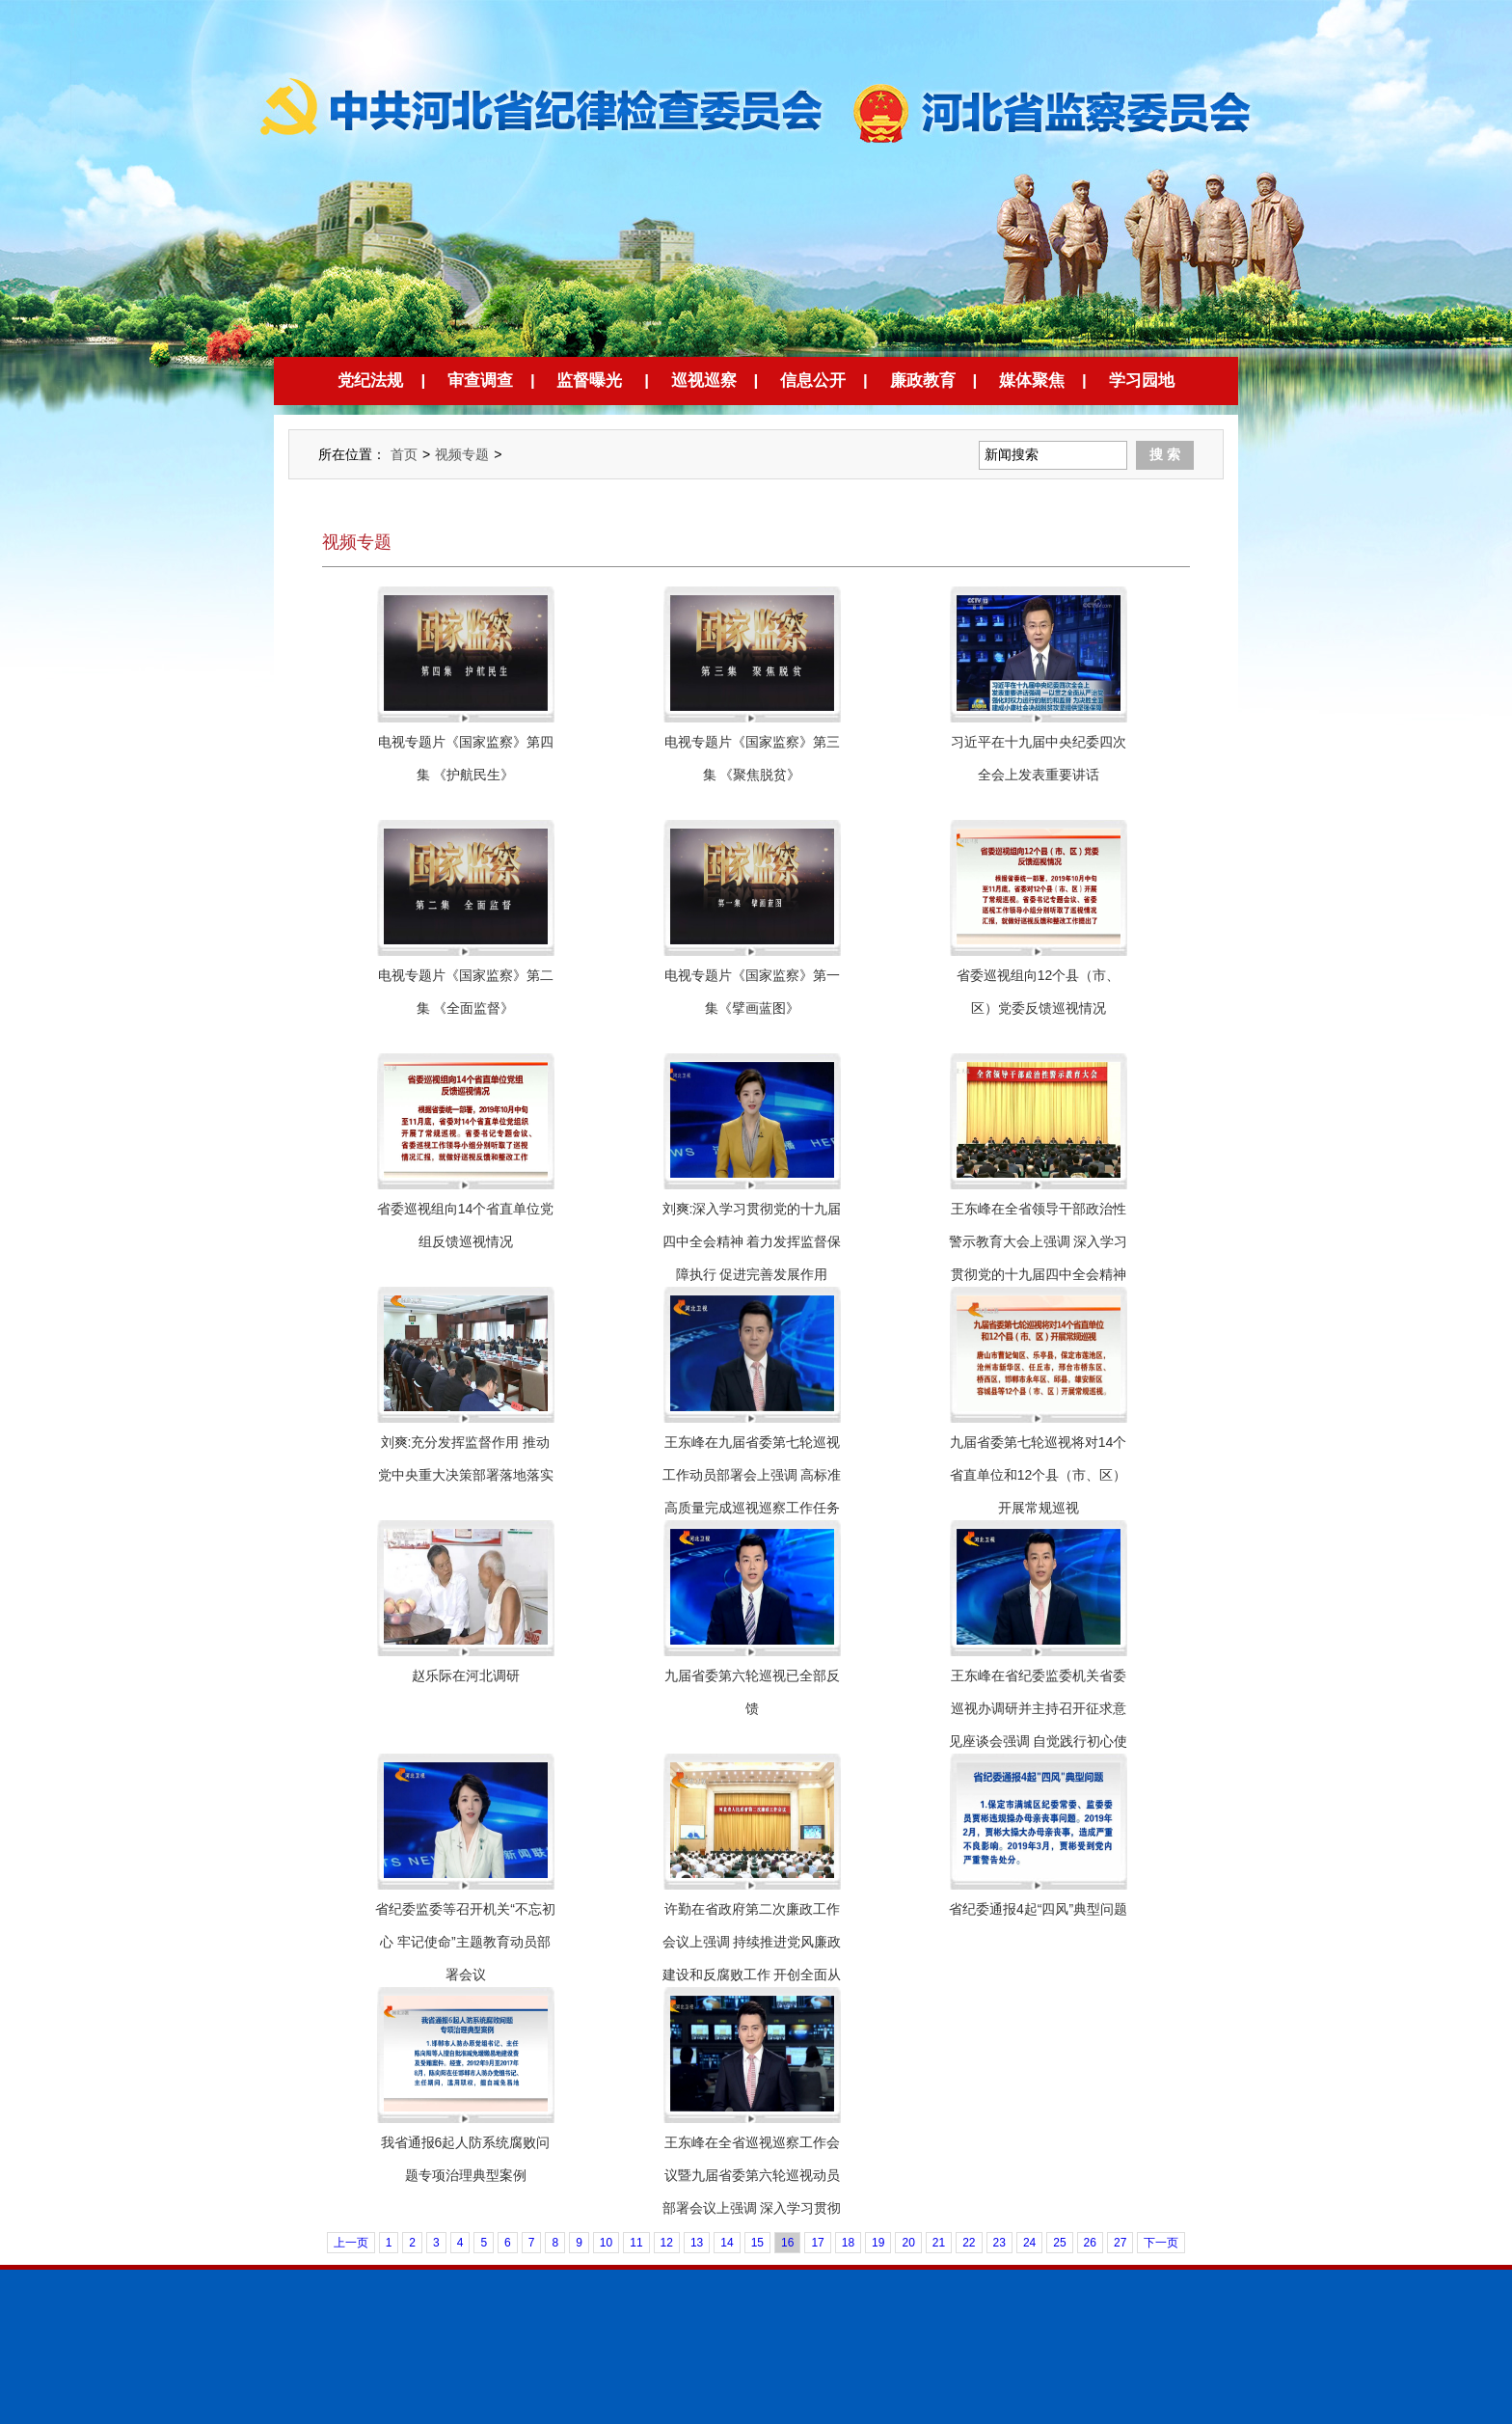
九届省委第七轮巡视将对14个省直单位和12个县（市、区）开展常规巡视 (1038, 1474)
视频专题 (462, 454)
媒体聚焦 (1032, 380)
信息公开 (813, 380)
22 (968, 2242)
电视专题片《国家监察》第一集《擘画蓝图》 (752, 991)
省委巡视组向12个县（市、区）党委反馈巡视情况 (1038, 991)
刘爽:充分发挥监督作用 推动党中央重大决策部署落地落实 (466, 1458)
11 (636, 2242)
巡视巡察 (704, 380)
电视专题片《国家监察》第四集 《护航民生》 (466, 758)
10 (606, 2242)
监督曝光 (589, 380)
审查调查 (480, 380)
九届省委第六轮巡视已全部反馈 (752, 1692)
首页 (404, 454)
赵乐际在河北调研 (466, 1675)
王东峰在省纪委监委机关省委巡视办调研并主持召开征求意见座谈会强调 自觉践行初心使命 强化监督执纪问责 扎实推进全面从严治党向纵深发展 (1038, 1741)
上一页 (351, 2242)
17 (817, 2242)
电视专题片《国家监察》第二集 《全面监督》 (466, 991)
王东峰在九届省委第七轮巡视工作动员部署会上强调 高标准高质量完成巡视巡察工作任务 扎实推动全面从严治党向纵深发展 (752, 1507)
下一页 (1161, 2242)
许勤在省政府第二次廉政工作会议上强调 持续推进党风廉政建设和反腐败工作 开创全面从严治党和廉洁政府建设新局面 (752, 1958)
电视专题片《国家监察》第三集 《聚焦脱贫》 (752, 758)
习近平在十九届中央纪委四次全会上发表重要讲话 (1038, 758)
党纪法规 (370, 380)
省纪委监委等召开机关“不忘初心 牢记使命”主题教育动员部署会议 (465, 1941)
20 (908, 2242)
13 (696, 2242)
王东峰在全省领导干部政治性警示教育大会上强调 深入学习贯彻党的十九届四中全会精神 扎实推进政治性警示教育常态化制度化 (1038, 1274)
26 (1090, 2242)
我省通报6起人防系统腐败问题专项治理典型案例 (466, 2159)
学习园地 (1141, 380)
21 (938, 2242)
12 (667, 2242)
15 (757, 2242)
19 (878, 2242)
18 (848, 2242)
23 (999, 2242)
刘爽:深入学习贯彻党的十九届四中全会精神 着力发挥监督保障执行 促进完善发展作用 (752, 1241)
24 (1029, 2242)
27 (1120, 2242)
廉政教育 (923, 380)
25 (1059, 2242)
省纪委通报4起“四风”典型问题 (1038, 1909)
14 (726, 2242)
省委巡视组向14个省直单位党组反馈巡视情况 (465, 1225)
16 (787, 2242)
